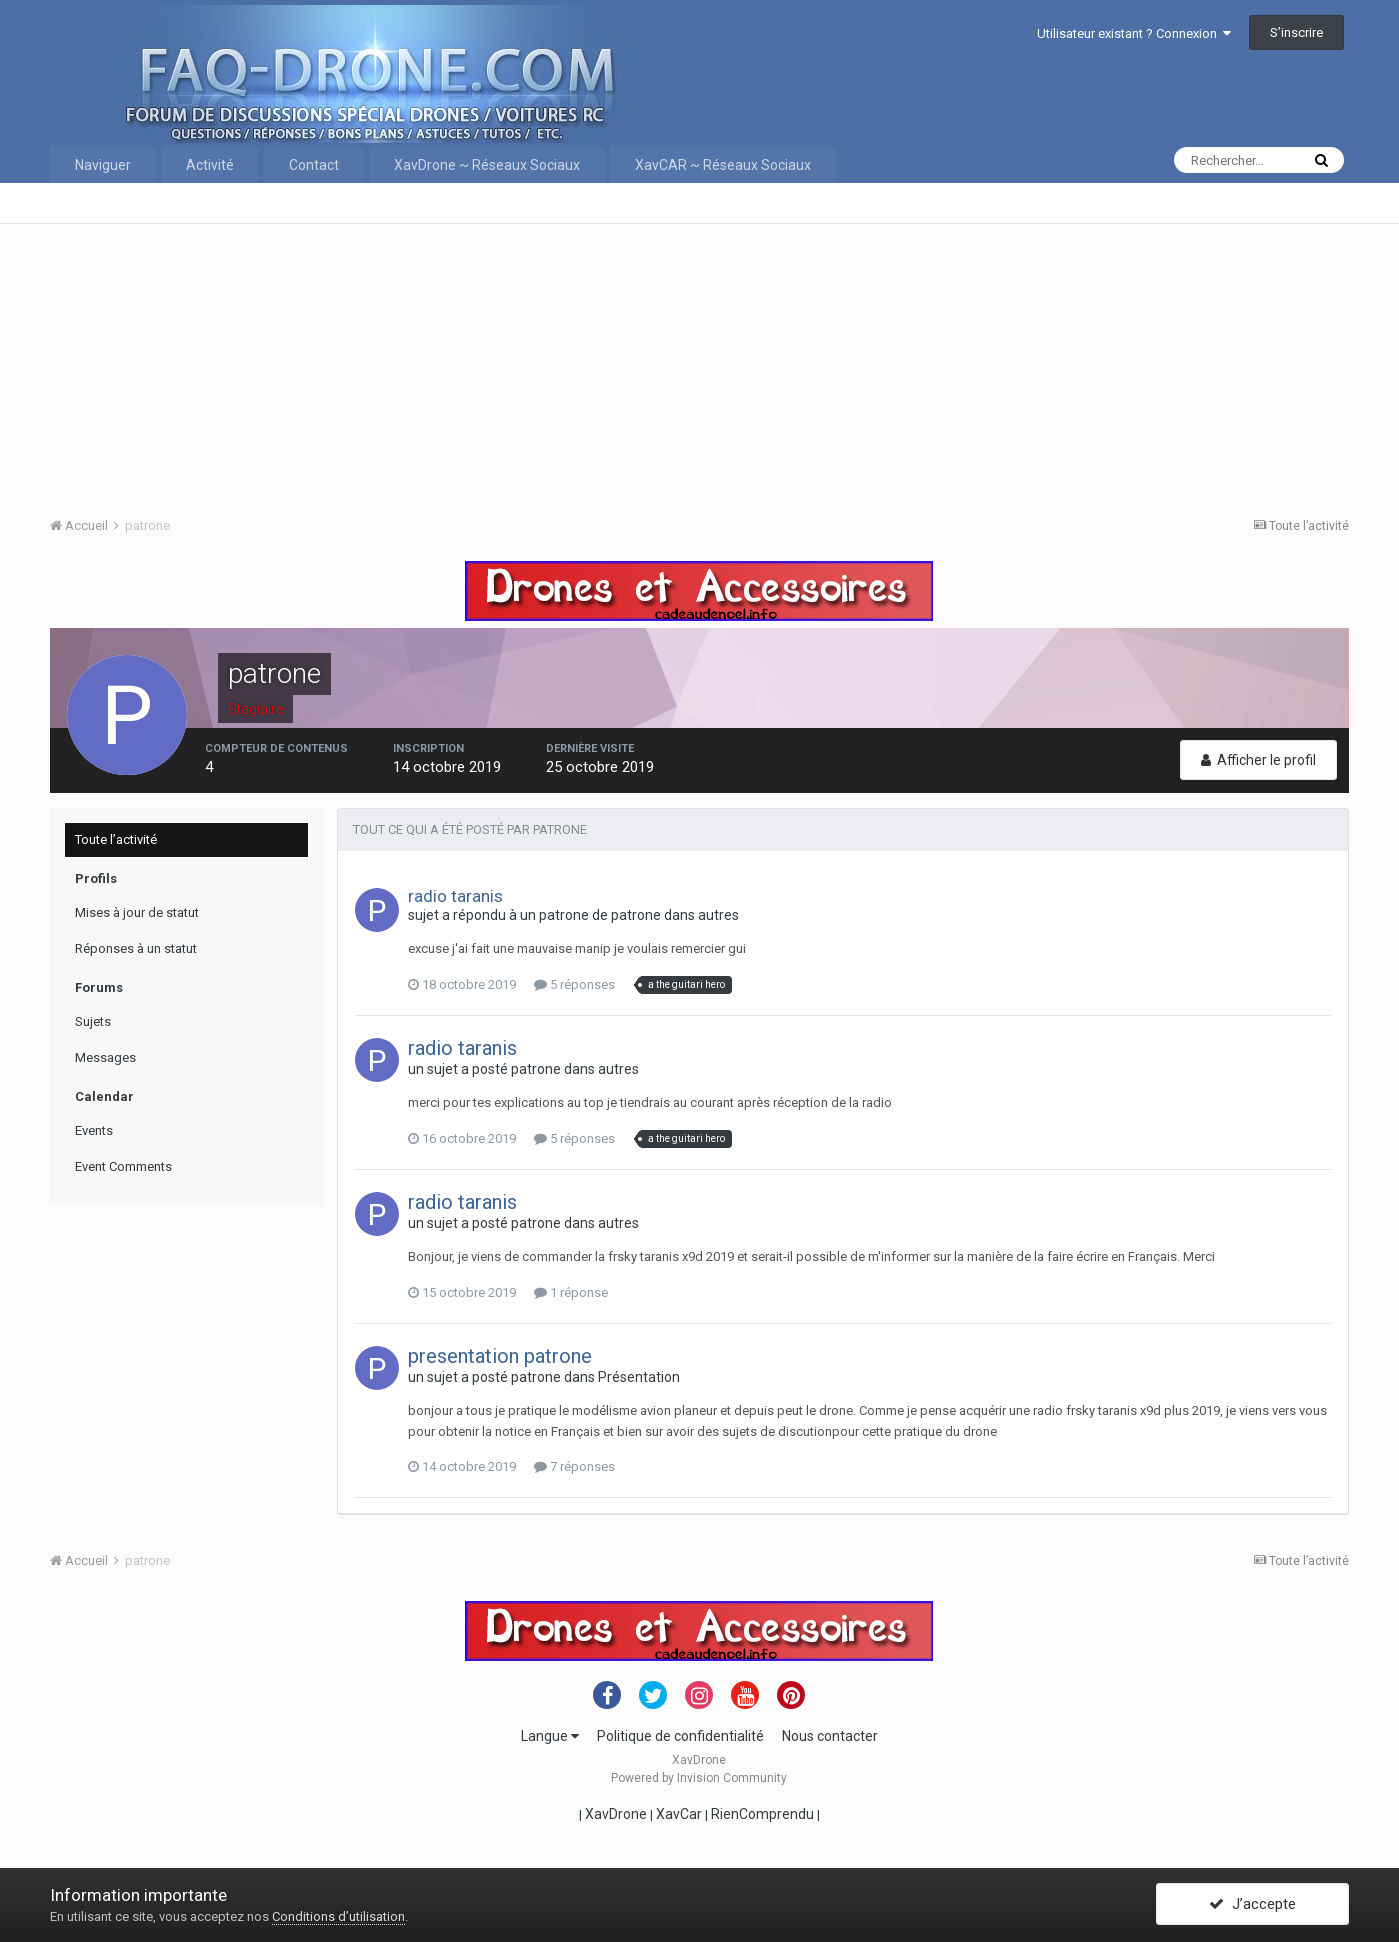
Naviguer (103, 165)
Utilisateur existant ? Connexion (1134, 33)
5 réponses (574, 984)
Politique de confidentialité (680, 1736)
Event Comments (123, 1166)
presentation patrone (500, 1356)
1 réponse (571, 1292)
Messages (105, 1057)
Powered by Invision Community (699, 1778)
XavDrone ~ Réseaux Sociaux (487, 165)
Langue (550, 1736)
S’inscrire (1296, 32)
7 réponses (574, 1466)
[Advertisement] (650, 364)
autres (718, 915)
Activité (210, 165)
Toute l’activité (116, 839)
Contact (314, 165)
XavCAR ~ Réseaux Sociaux (723, 165)
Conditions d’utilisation (338, 1916)
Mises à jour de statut (137, 912)
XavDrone (616, 1814)
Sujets (93, 1021)
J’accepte (1252, 1905)
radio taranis (455, 896)
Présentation (639, 1377)
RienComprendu (762, 1814)
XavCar (679, 1814)
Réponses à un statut (136, 948)
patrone (564, 915)
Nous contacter (830, 1736)
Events (94, 1130)
